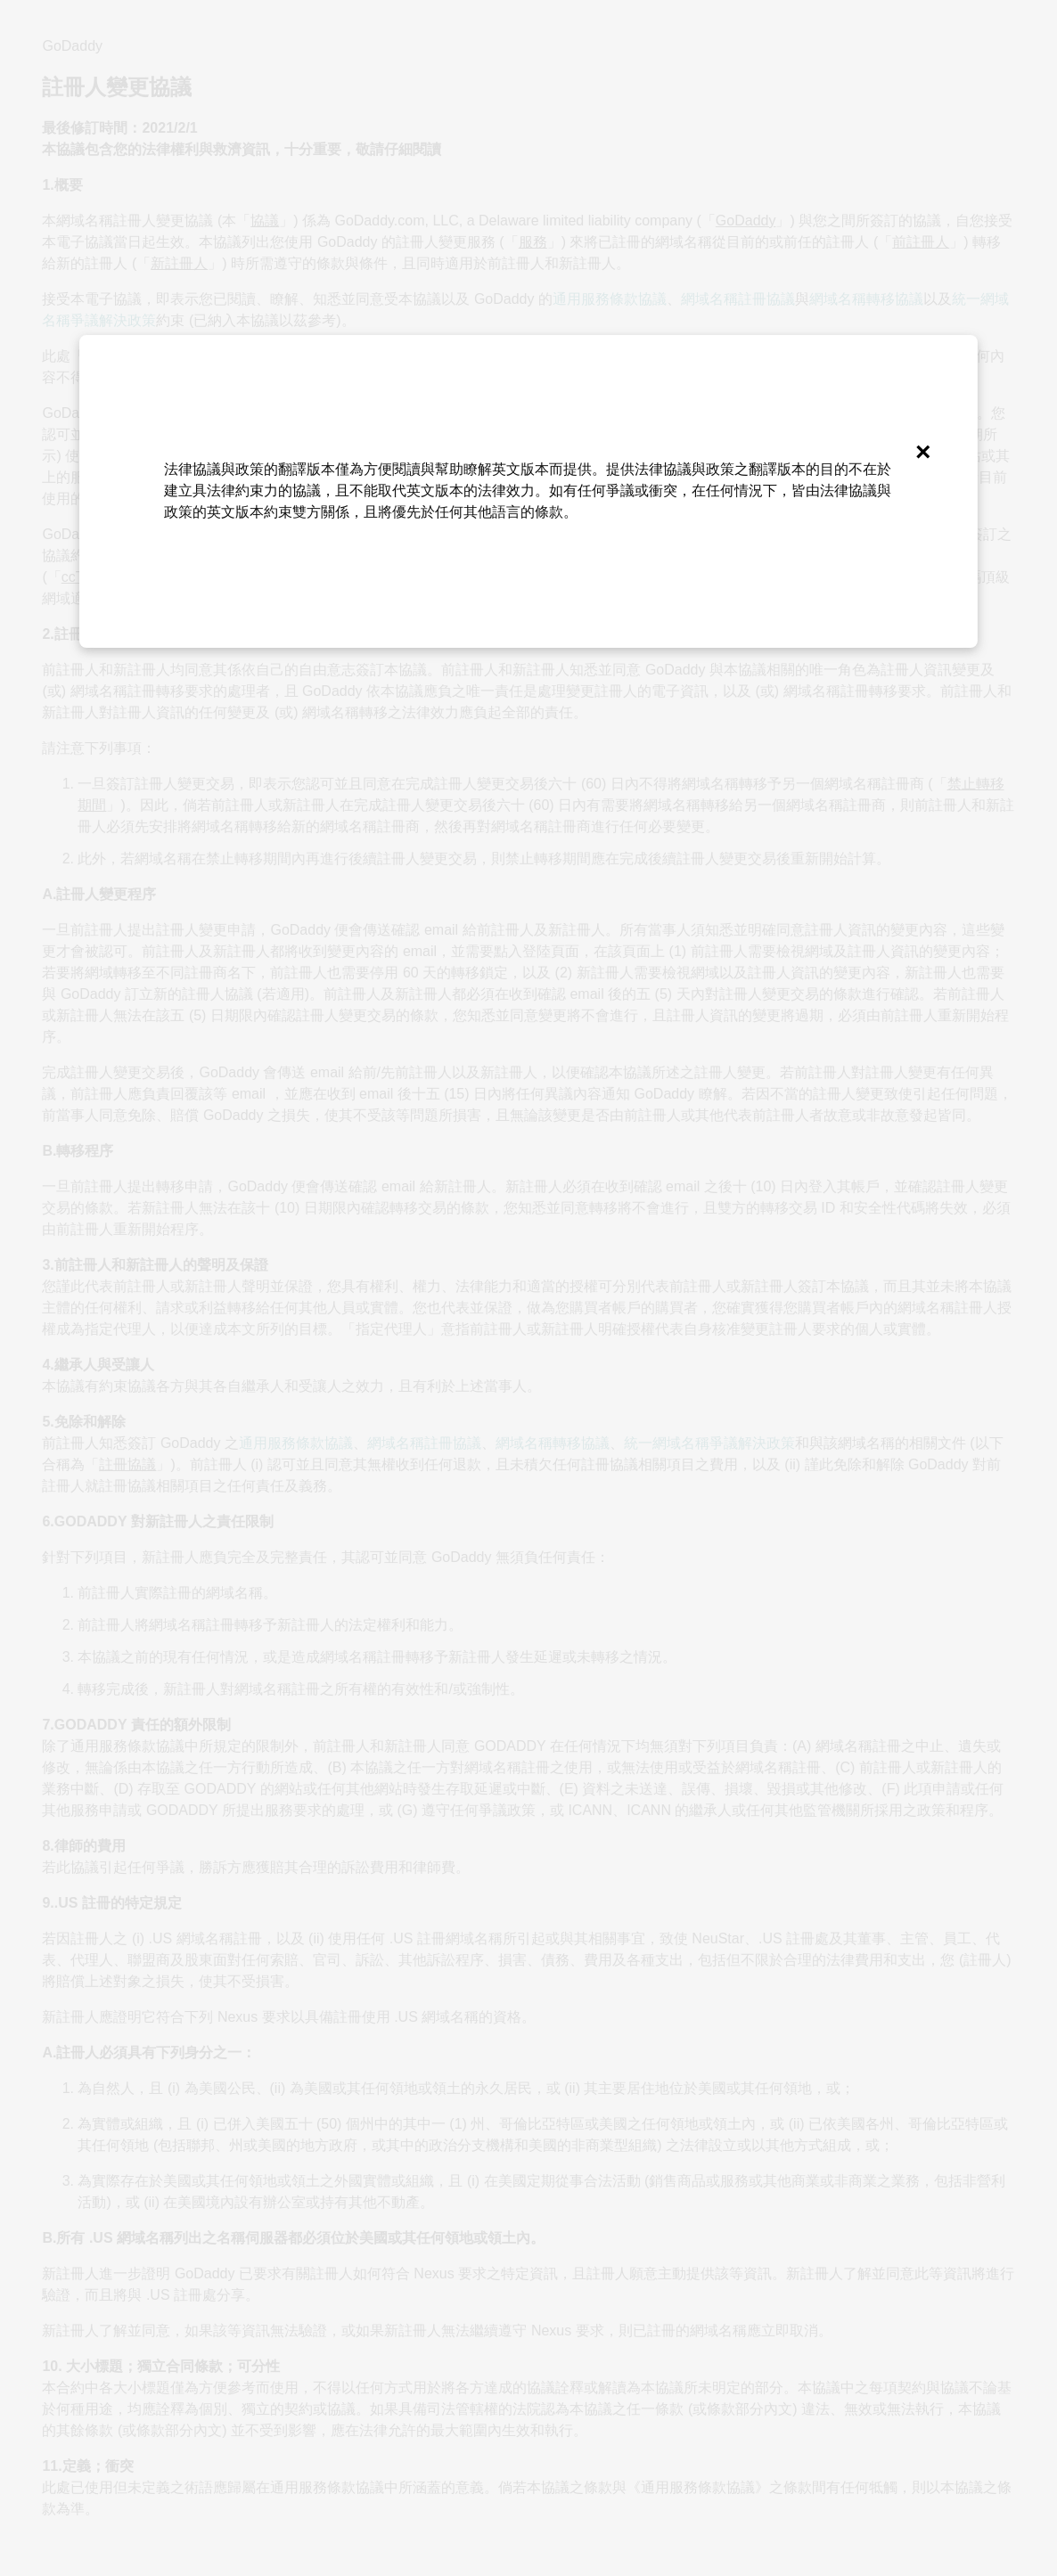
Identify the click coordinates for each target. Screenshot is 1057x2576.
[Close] (922, 451)
